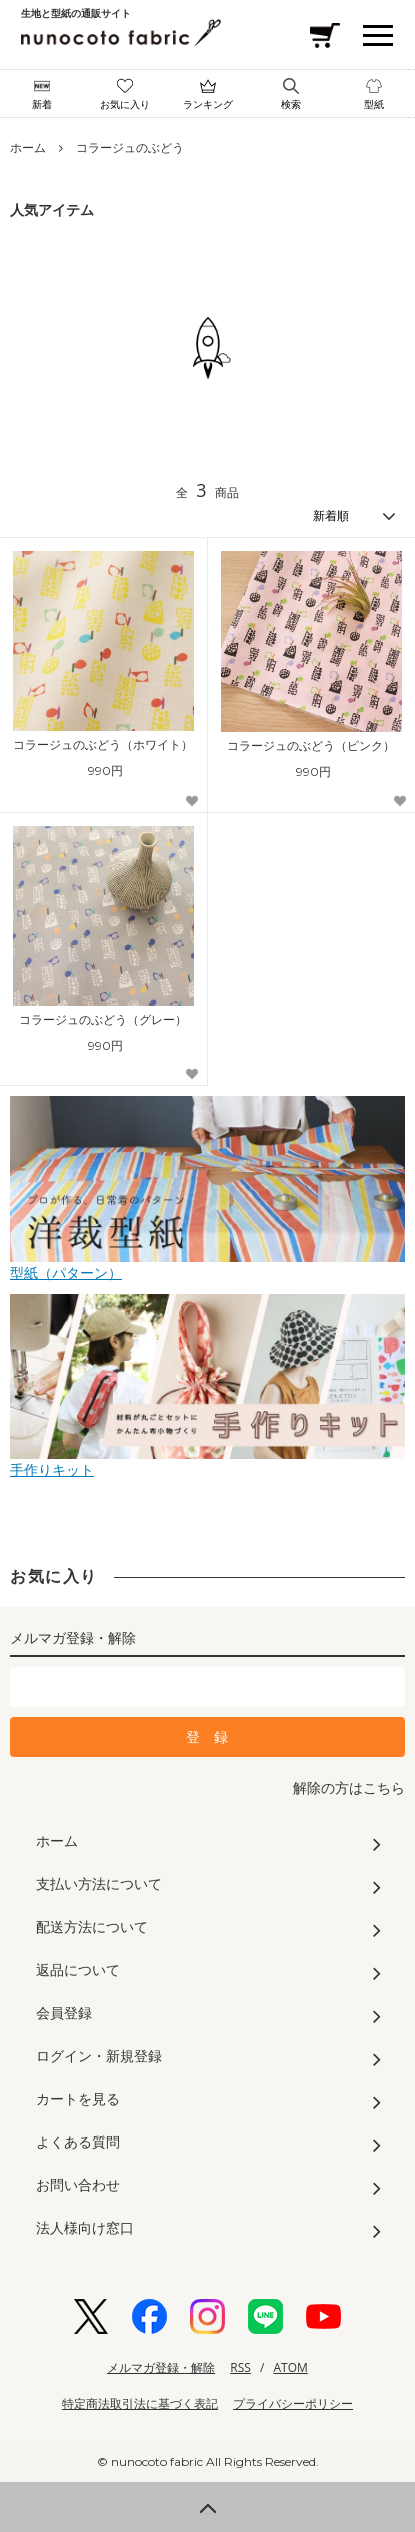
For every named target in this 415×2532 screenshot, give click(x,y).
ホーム (28, 147)
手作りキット (207, 1461)
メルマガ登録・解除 (161, 2367)
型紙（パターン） (207, 1264)
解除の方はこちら (349, 1787)
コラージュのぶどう (130, 147)
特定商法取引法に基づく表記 (140, 2403)
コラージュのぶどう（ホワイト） (103, 745)
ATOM (291, 2367)
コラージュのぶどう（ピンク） (311, 746)
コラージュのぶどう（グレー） (103, 1020)
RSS (240, 2367)
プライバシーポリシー (293, 2403)
